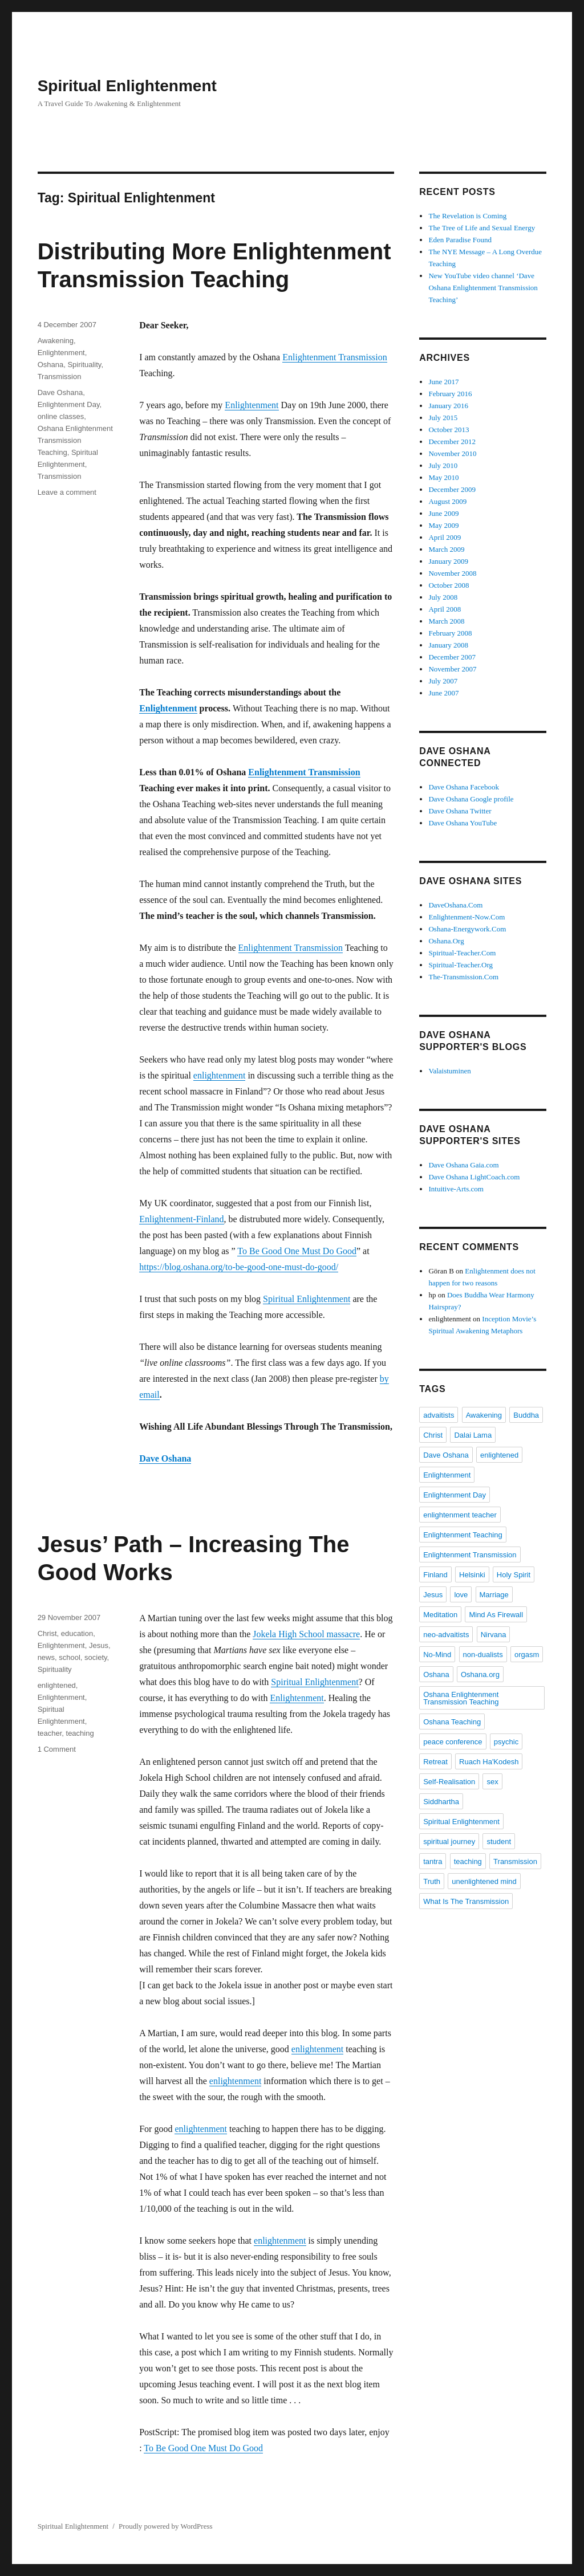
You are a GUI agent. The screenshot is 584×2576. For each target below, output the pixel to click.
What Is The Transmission (466, 1901)
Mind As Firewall (496, 1614)
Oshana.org (480, 1674)
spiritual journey (449, 1841)
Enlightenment (251, 405)
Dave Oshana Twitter (459, 811)
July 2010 (442, 465)
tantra (432, 1861)
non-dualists (483, 1654)
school (69, 1657)
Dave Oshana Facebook (463, 787)
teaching (80, 1733)
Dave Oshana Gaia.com (463, 1165)
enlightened (57, 1685)
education (77, 1633)
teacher (50, 1733)
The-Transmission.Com (463, 976)
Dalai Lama (473, 1435)
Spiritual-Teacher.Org (460, 965)
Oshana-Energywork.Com (467, 929)
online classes (61, 416)
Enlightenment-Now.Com (466, 917)
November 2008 (452, 573)
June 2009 (443, 513)
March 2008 (446, 621)
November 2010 (452, 453)
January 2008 (448, 645)
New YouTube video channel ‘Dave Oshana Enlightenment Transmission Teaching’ (482, 287)
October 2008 (448, 585)
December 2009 (452, 489)
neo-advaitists (446, 1634)
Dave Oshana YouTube (462, 823)
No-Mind (437, 1654)
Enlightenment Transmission (334, 357)
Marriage (494, 1594)
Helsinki (472, 1574)
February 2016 (450, 393)
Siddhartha (441, 1801)
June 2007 (443, 693)
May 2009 (443, 525)
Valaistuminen (449, 1071)
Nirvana (493, 1634)
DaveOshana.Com (455, 905)
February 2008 (450, 633)
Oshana (51, 364)
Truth (431, 1881)
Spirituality (84, 364)
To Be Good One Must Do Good (296, 1251)
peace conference (452, 1741)
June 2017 (443, 381)
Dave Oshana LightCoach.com (474, 1177)
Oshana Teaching (452, 1722)
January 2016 (448, 405)
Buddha (526, 1415)
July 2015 (442, 417)
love (461, 1594)
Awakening (56, 340)
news (46, 1657)
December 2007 (452, 657)
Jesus (98, 1645)
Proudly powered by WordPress (165, 2526)
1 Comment (57, 1749)
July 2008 (442, 597)
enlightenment (219, 1075)
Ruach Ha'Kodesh (488, 1761)
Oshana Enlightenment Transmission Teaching (75, 440)
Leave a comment (67, 492)
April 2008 (444, 609)
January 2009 (448, 561)
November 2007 (452, 669)
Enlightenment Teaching (462, 1535)
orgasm (526, 1654)
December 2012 (452, 441)
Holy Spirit (513, 1574)
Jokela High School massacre (306, 1634)
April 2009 (444, 537)
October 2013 (448, 429)
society (95, 1657)
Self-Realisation (449, 1781)
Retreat (435, 1761)
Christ (47, 1633)
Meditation (440, 1614)
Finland (435, 1574)
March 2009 (446, 549)
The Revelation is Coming (467, 215)
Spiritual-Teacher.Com (462, 953)
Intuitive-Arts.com (455, 1189)
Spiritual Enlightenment (127, 86)
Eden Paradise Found (459, 239)
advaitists (438, 1415)
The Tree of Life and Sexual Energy (481, 227)
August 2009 (447, 501)
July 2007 (442, 681)
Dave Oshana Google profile (470, 799)
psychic (506, 1741)
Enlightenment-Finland (181, 1219)
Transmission (60, 376)
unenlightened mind (484, 1881)
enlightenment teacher (460, 1515)
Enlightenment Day (69, 404)
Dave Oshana (165, 1458)
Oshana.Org (446, 941)
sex (492, 1781)
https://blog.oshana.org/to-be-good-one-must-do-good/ (238, 1267)
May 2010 (443, 477)
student (498, 1841)
